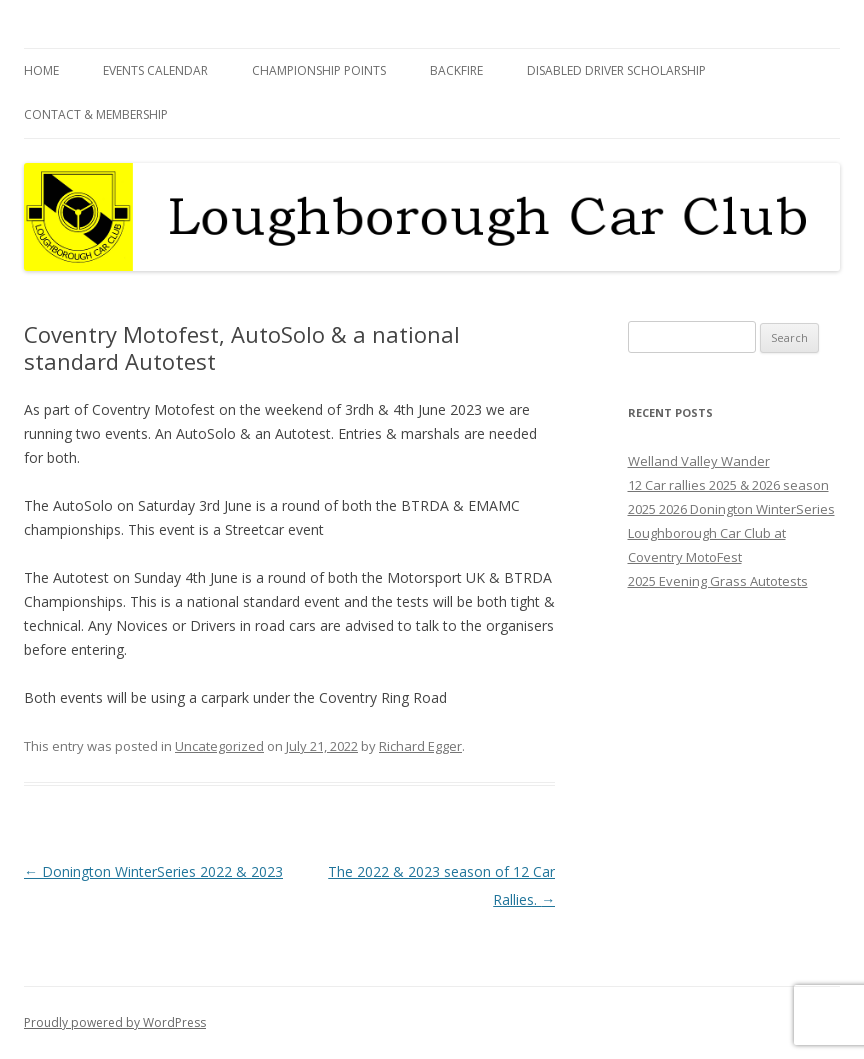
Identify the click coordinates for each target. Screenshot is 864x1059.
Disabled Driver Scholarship (616, 70)
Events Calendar (155, 70)
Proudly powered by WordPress (115, 1022)
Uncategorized (219, 746)
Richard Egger (420, 746)
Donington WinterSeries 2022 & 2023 (153, 871)
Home (41, 70)
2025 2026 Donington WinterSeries (731, 509)
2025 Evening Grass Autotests (718, 581)
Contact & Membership (96, 114)
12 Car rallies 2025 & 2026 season (728, 485)
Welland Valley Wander (699, 461)
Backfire (456, 70)
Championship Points (319, 70)
